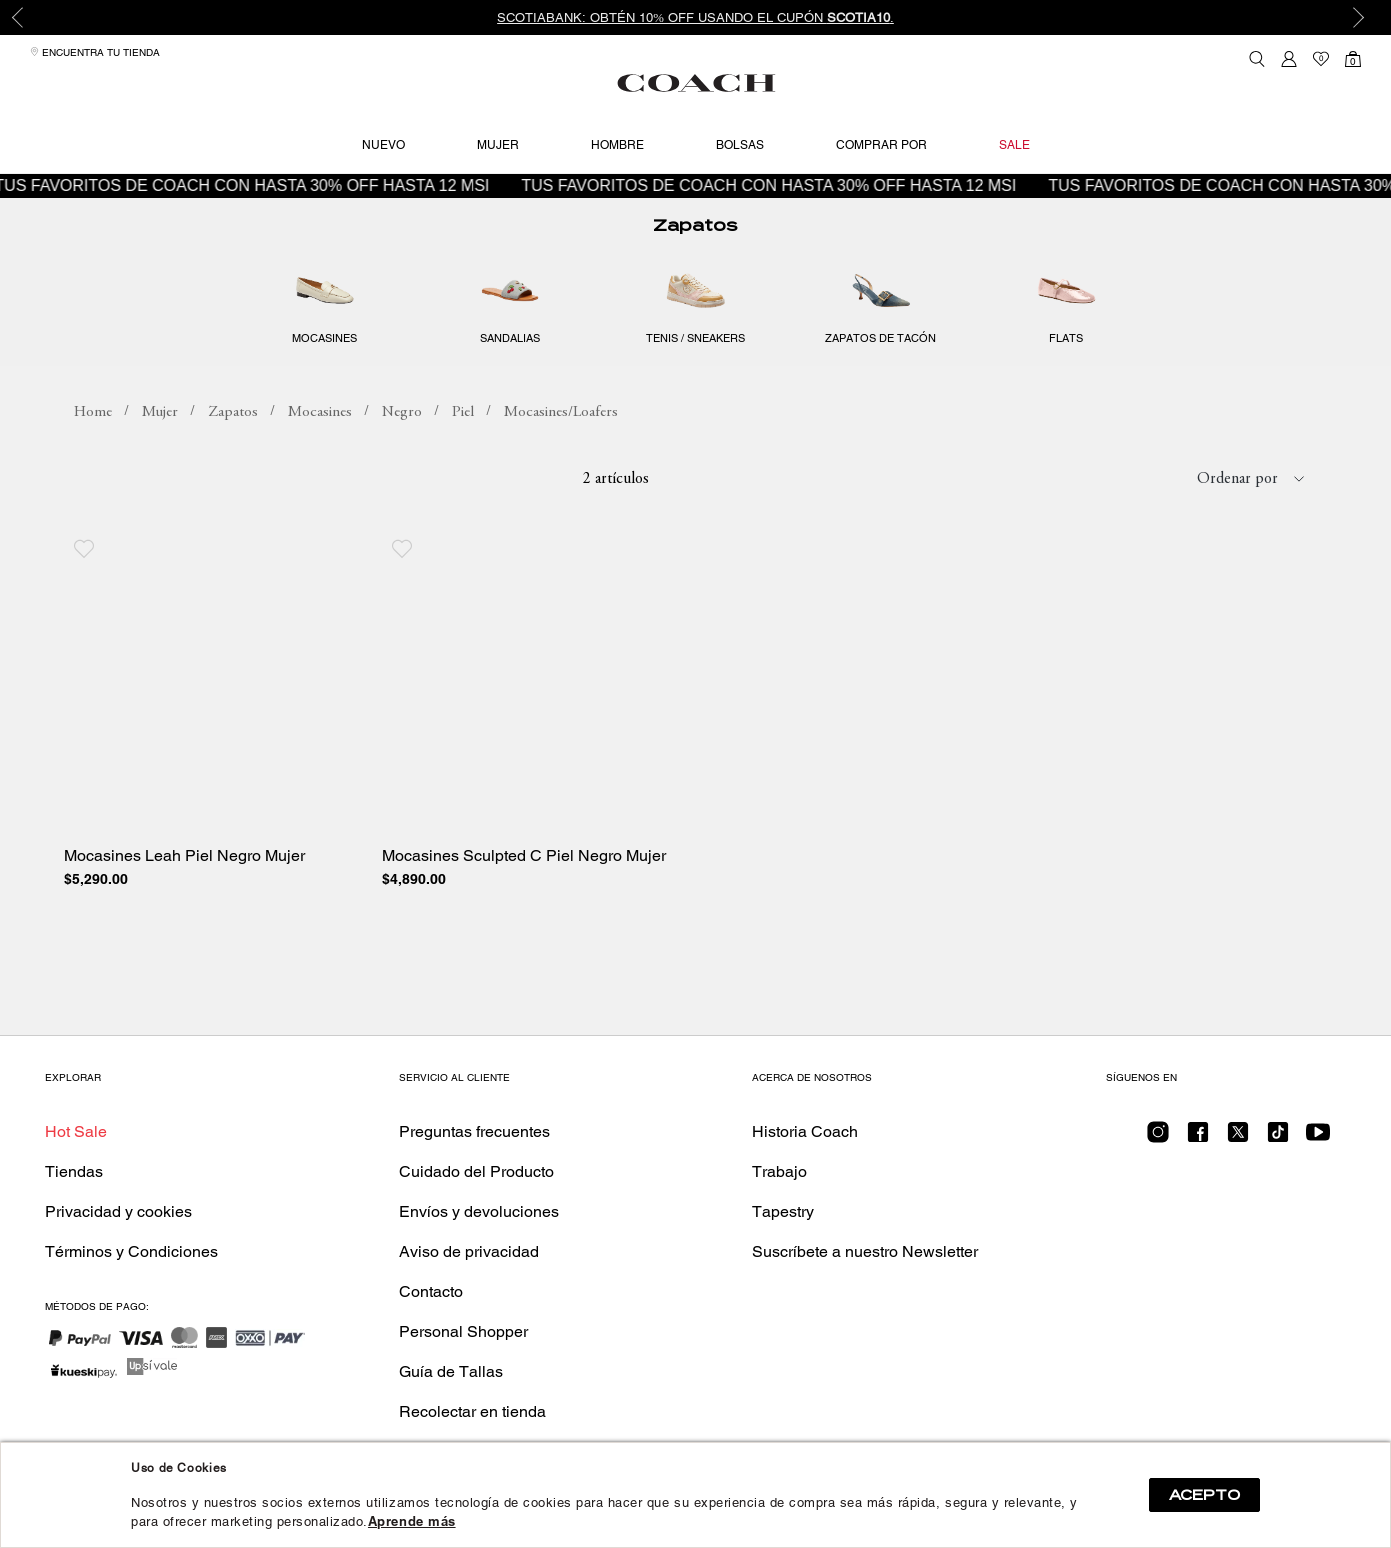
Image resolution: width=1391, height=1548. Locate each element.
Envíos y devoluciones (479, 1211)
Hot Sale (76, 1131)
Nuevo (383, 145)
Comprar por (881, 145)
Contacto (431, 1291)
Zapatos (695, 225)
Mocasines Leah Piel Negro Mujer (184, 856)
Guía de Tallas (451, 1371)
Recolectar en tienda (472, 1411)
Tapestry (783, 1211)
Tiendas (74, 1171)
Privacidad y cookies (118, 1211)
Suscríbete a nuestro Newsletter (865, 1251)
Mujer (498, 145)
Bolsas (740, 145)
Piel (463, 412)
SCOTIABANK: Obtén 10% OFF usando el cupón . (695, 17)
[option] (695, 17)
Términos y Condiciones (131, 1251)
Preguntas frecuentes (474, 1131)
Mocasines (320, 412)
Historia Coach (805, 1131)
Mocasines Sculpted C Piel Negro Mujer (524, 856)
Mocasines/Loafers (561, 412)
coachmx (93, 413)
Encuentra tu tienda (95, 52)
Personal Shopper (463, 1331)
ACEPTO (1204, 1495)
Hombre (617, 145)
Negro (402, 412)
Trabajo (779, 1171)
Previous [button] (30, 18)
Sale (1014, 145)
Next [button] (1361, 18)
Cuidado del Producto (476, 1171)
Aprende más (412, 1521)
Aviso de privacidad (469, 1251)
